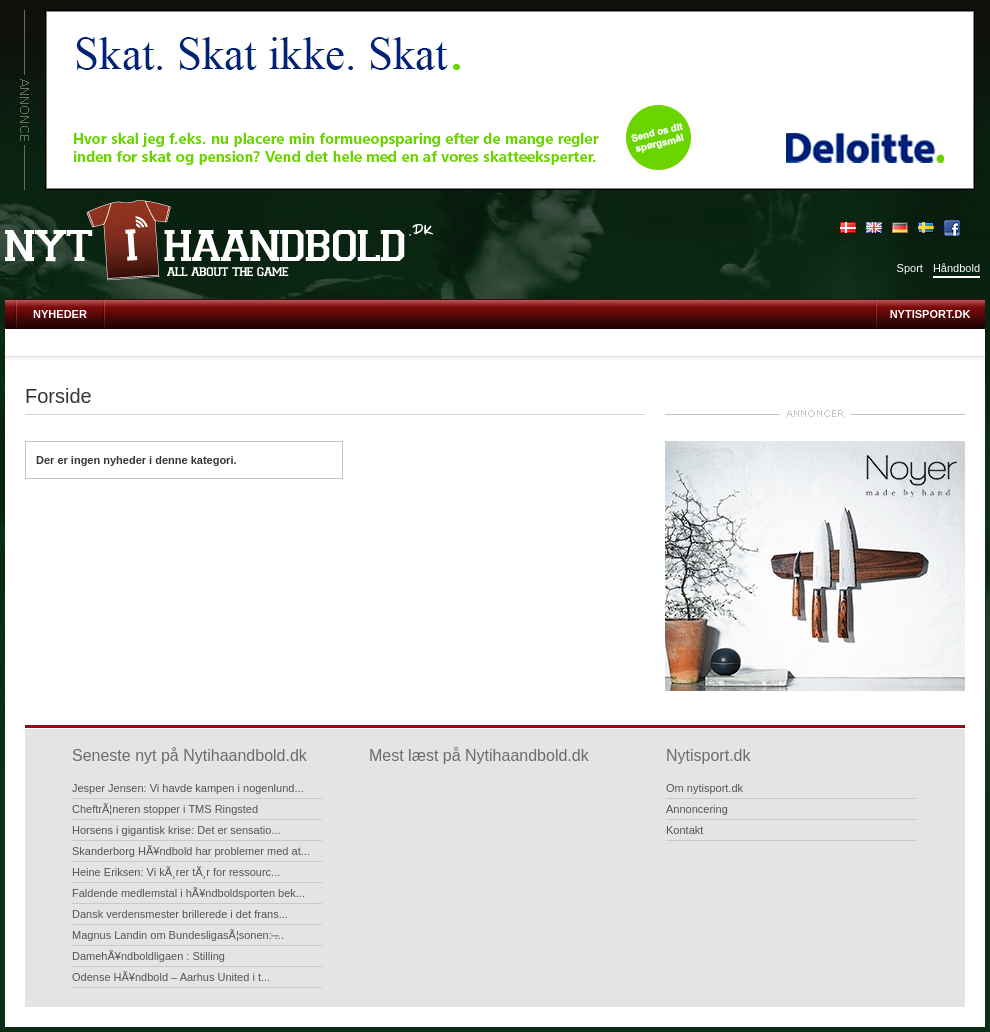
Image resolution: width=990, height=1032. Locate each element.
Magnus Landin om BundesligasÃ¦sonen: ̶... (178, 935)
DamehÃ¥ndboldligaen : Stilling (148, 956)
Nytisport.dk (930, 314)
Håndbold (956, 268)
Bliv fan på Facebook (952, 228)
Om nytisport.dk (704, 788)
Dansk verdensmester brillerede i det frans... (180, 914)
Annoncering (697, 809)
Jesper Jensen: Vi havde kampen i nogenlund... (188, 788)
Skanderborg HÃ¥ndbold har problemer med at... (191, 851)
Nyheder (60, 314)
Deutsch (900, 228)
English (874, 228)
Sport (910, 268)
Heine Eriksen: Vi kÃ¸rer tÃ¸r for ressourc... (176, 872)
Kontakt (684, 830)
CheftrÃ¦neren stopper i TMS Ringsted (165, 809)
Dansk (848, 228)
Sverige (926, 228)
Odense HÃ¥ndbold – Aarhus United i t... (171, 977)
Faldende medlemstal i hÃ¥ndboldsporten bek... (188, 893)
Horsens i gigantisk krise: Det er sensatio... (176, 830)
